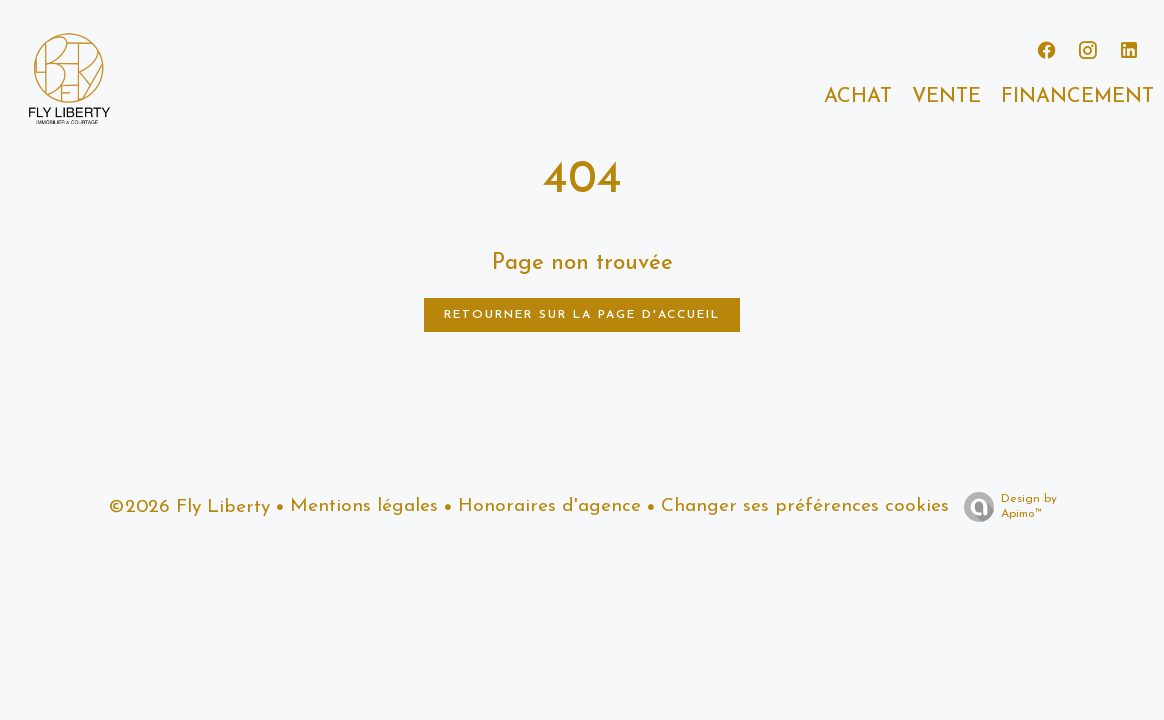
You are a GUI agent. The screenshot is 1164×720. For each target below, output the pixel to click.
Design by (1005, 507)
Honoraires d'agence (549, 506)
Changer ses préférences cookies (805, 506)
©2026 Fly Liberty (189, 507)
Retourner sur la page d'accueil (582, 315)
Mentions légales (364, 506)
